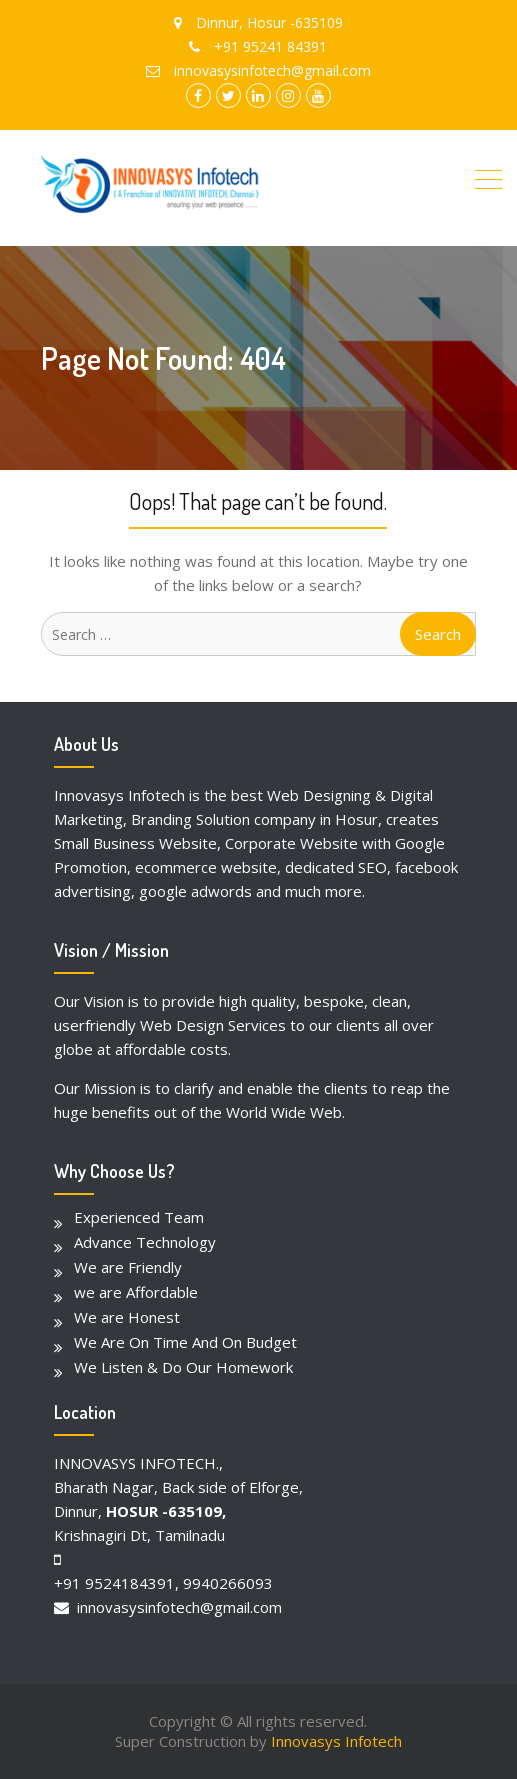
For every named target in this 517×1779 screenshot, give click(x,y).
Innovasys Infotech (336, 1741)
